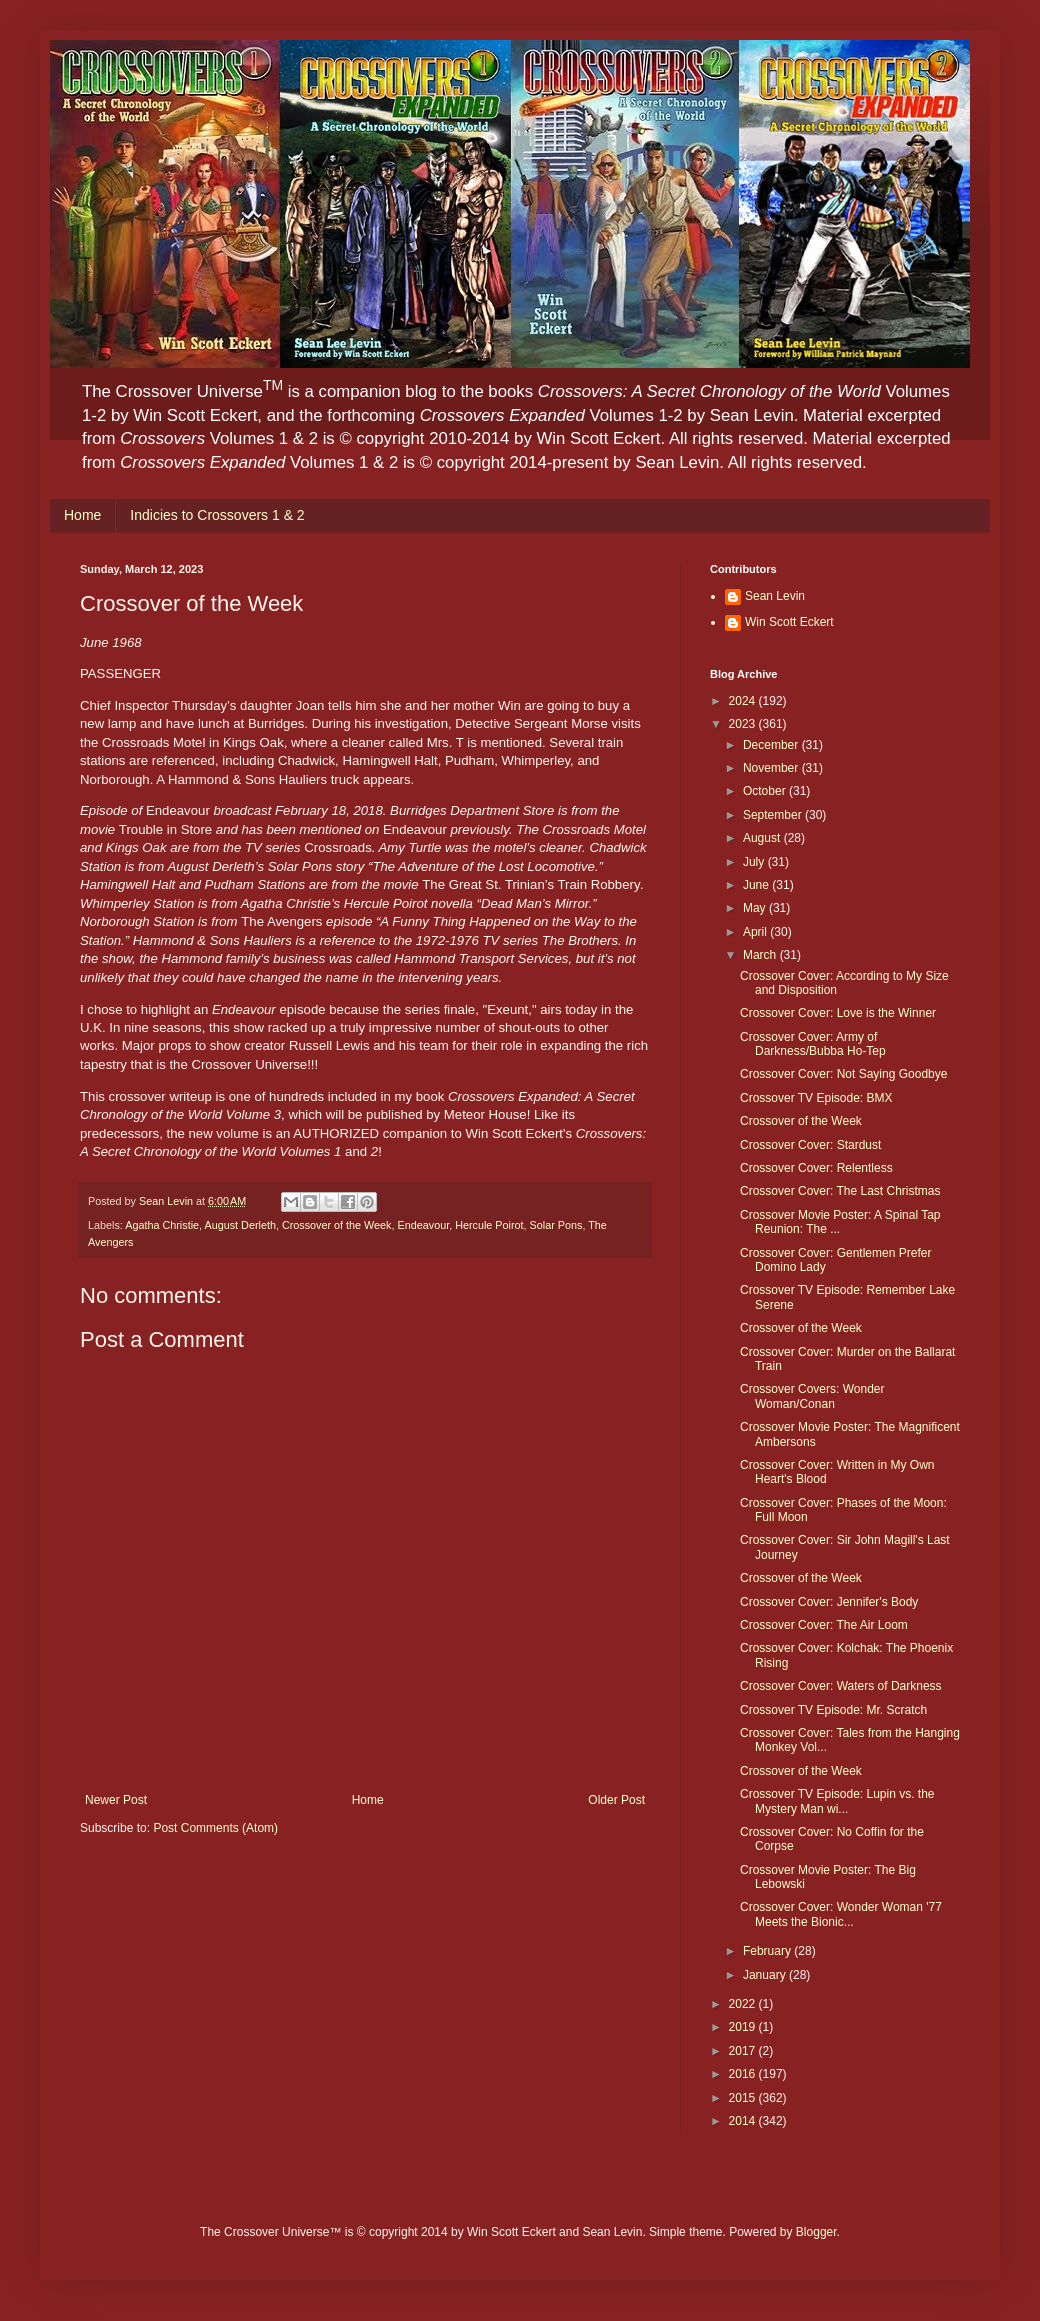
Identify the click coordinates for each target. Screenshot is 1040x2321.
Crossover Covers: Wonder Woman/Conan (812, 1396)
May (756, 908)
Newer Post (116, 1800)
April (756, 932)
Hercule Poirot (489, 1225)
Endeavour (424, 1225)
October (766, 791)
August (763, 838)
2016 (744, 2074)
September (774, 815)
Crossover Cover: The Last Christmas (840, 1191)
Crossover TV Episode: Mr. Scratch (833, 1710)
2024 (744, 701)
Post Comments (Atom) (215, 1828)
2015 (744, 2098)
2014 (744, 2121)
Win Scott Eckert (789, 622)
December (772, 745)
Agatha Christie (162, 1225)
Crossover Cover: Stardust (810, 1145)
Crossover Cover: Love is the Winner (838, 1013)
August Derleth (239, 1225)
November (772, 768)
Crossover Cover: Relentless (816, 1168)
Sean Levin (775, 596)
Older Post (616, 1800)
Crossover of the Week (337, 1225)
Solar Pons (556, 1225)
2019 (744, 2027)
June (757, 885)
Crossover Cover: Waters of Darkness (841, 1686)
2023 (744, 724)
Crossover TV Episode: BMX (816, 1098)
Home (82, 515)
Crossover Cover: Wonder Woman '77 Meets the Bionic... (841, 1914)
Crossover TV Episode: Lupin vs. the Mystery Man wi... (837, 1801)
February (768, 1951)
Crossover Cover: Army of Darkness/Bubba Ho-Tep (813, 1044)
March (761, 955)
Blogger (816, 2232)
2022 (744, 2004)
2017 (744, 2051)
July (755, 862)
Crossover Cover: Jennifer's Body (829, 1602)
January (766, 1975)
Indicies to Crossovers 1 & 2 (217, 515)
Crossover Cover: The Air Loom (824, 1625)
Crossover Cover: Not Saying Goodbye (843, 1074)
